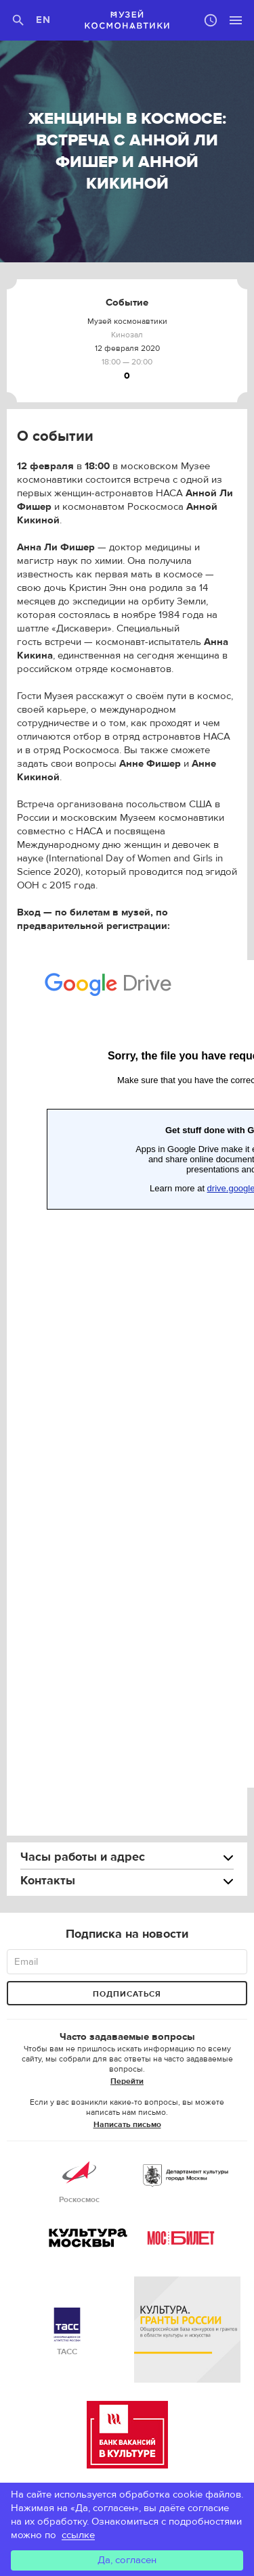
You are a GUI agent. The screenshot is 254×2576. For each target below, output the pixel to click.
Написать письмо (127, 2124)
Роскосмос (79, 2180)
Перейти (127, 2081)
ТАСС (67, 2332)
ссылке (78, 2535)
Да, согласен (127, 2560)
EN (43, 20)
